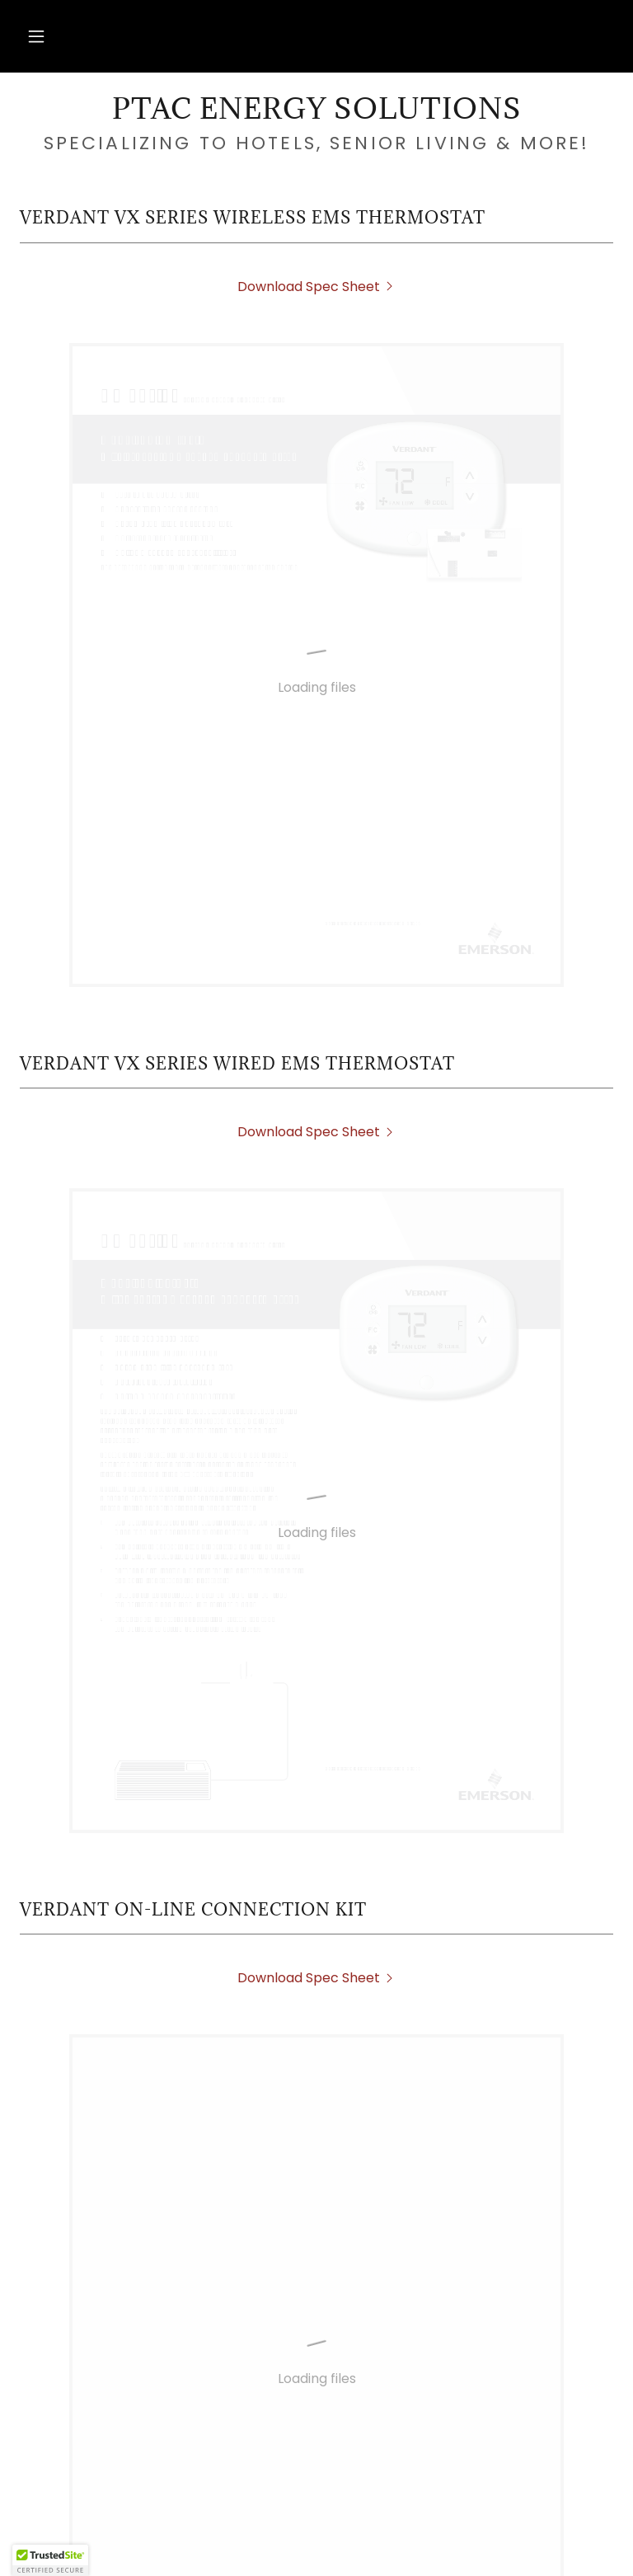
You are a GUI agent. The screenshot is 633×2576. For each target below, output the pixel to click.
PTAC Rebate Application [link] (185, 2503)
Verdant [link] (510, 2503)
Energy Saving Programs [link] (145, 2534)
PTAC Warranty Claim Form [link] (478, 2534)
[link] (316, 114)
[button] (36, 36)
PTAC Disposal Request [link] (379, 2503)
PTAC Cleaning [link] (306, 2534)
